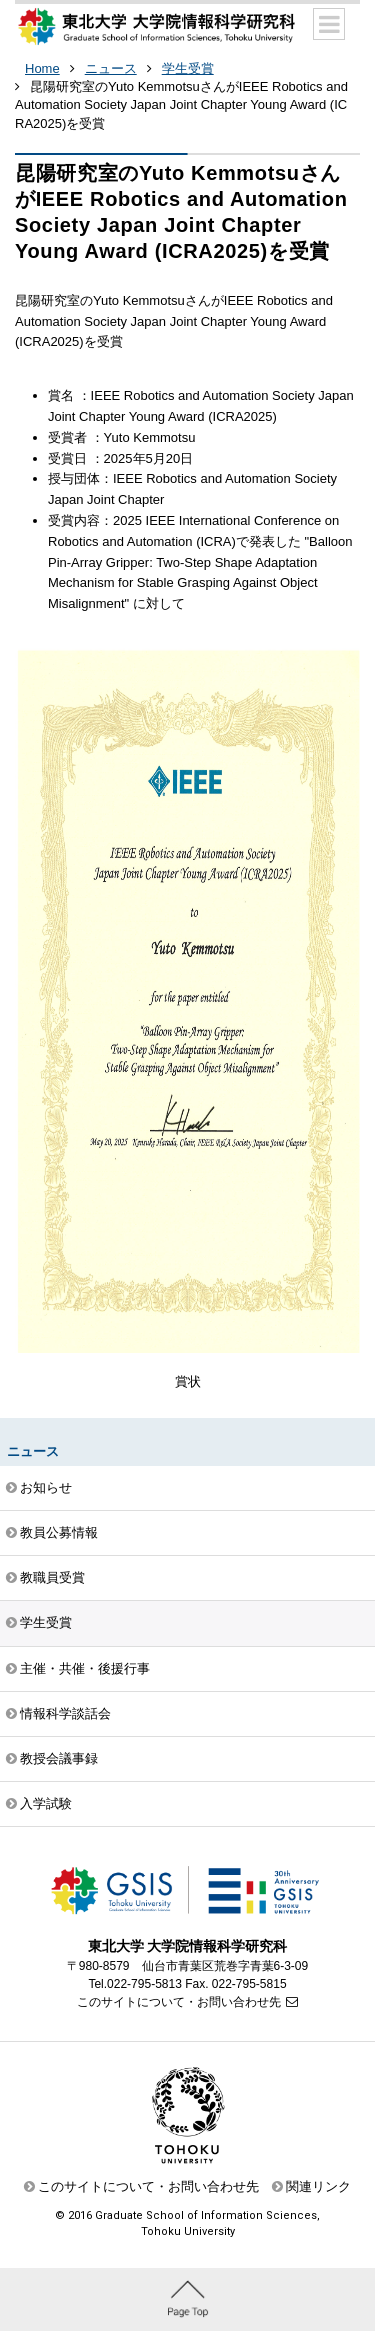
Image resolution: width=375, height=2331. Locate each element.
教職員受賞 (52, 1577)
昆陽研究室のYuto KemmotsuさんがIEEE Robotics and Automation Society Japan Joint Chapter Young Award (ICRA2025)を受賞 (181, 104)
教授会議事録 (59, 1758)
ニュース (111, 68)
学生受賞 (188, 68)
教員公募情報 (59, 1532)
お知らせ (46, 1487)
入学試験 (46, 1803)
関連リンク (318, 2186)
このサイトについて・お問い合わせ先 (179, 2002)
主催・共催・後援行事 (85, 1668)
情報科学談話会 (65, 1713)
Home (42, 68)
